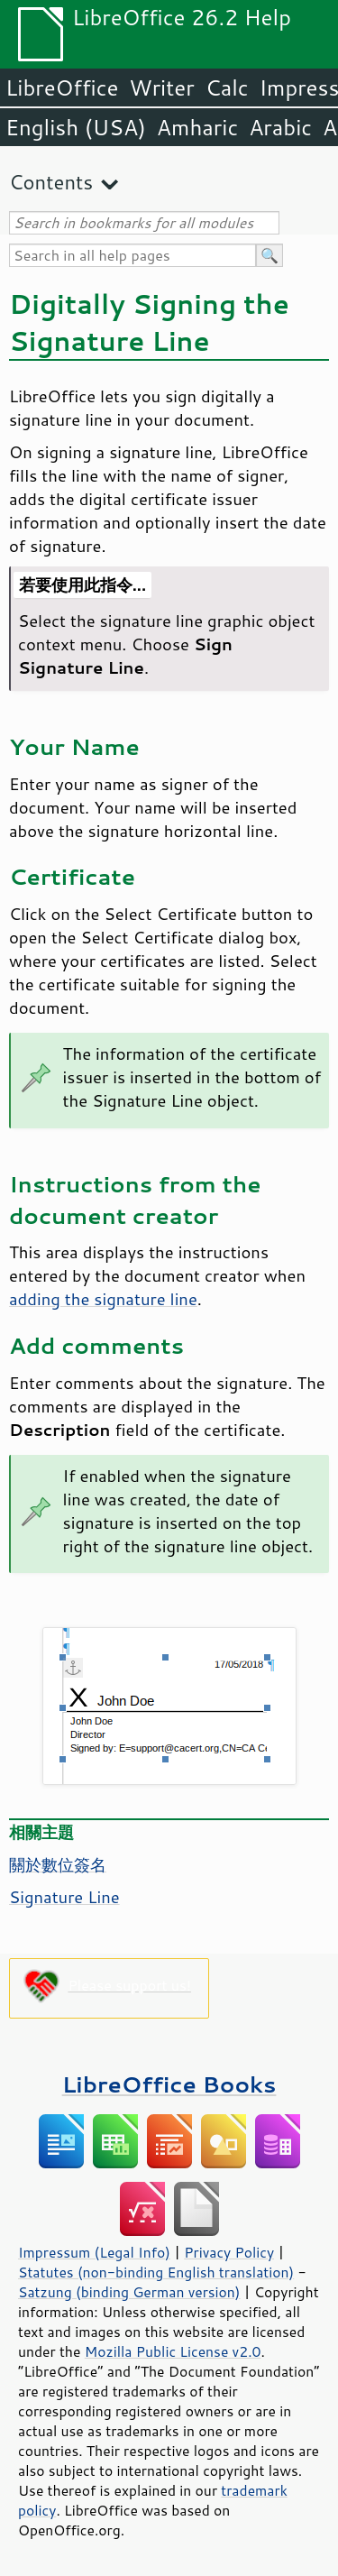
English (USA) (75, 127)
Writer (161, 87)
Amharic (197, 127)
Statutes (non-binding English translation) (156, 2272)
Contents (51, 182)
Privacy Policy (229, 2252)
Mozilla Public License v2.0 (173, 2351)
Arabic (280, 127)
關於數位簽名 (57, 1864)
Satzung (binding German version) (129, 2292)
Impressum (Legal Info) (94, 2252)
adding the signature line (103, 1299)
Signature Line (64, 1897)
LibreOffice (61, 87)
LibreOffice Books (169, 2084)
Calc (227, 87)
